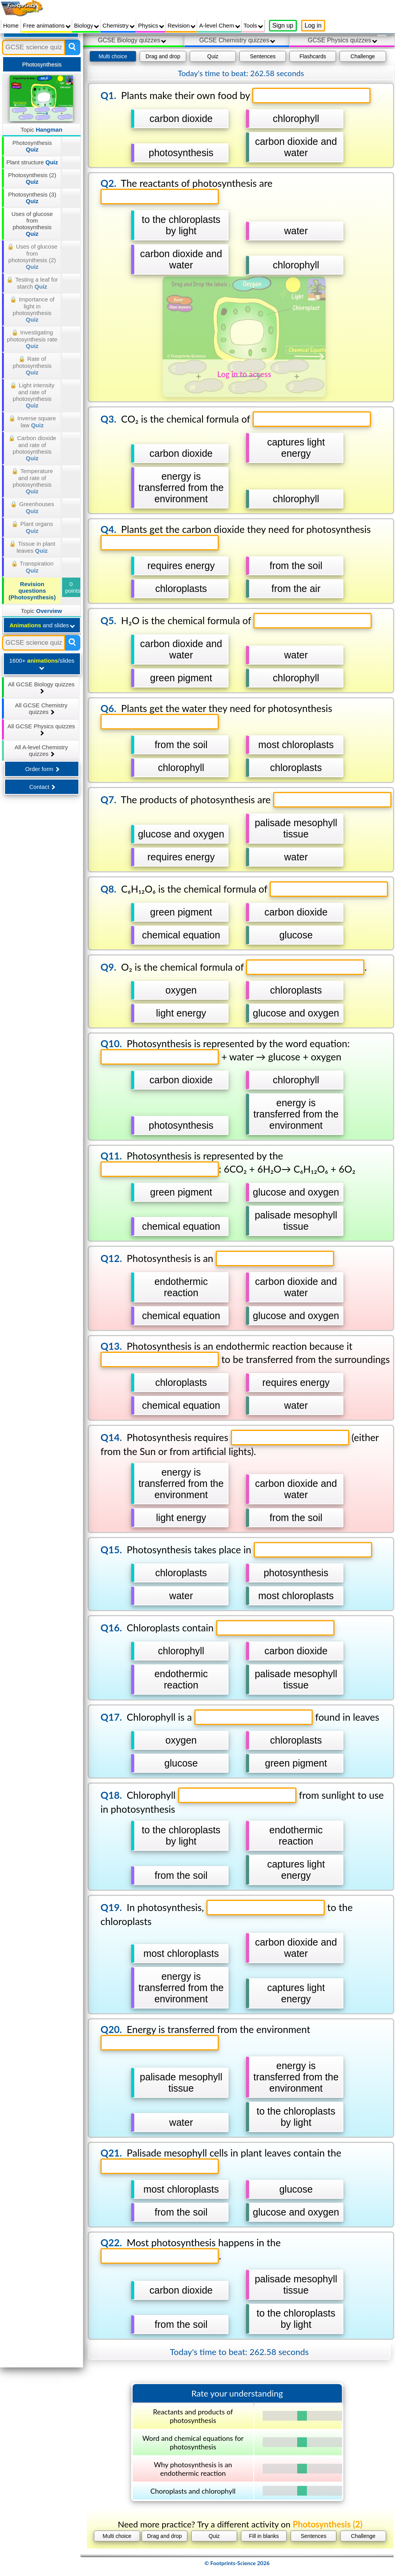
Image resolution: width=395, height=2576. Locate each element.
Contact (42, 786)
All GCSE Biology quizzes (41, 687)
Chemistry (118, 25)
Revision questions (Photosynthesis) (32, 590)
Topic (41, 129)
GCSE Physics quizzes (342, 40)
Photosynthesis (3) (32, 197)
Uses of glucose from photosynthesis (32, 224)
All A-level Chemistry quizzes (41, 750)
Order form (42, 769)
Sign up (282, 25)
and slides (41, 625)
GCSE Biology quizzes (132, 40)
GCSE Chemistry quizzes (237, 40)
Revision (182, 25)
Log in (313, 25)
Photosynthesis (32, 146)
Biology (86, 25)
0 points (73, 587)
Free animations (47, 25)
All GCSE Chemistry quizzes (41, 708)
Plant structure (32, 162)
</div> (237, 1311)
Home (11, 25)
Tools (253, 25)
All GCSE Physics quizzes (41, 729)
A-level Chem (219, 25)
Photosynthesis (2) (32, 178)
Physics (151, 25)
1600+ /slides (41, 663)
